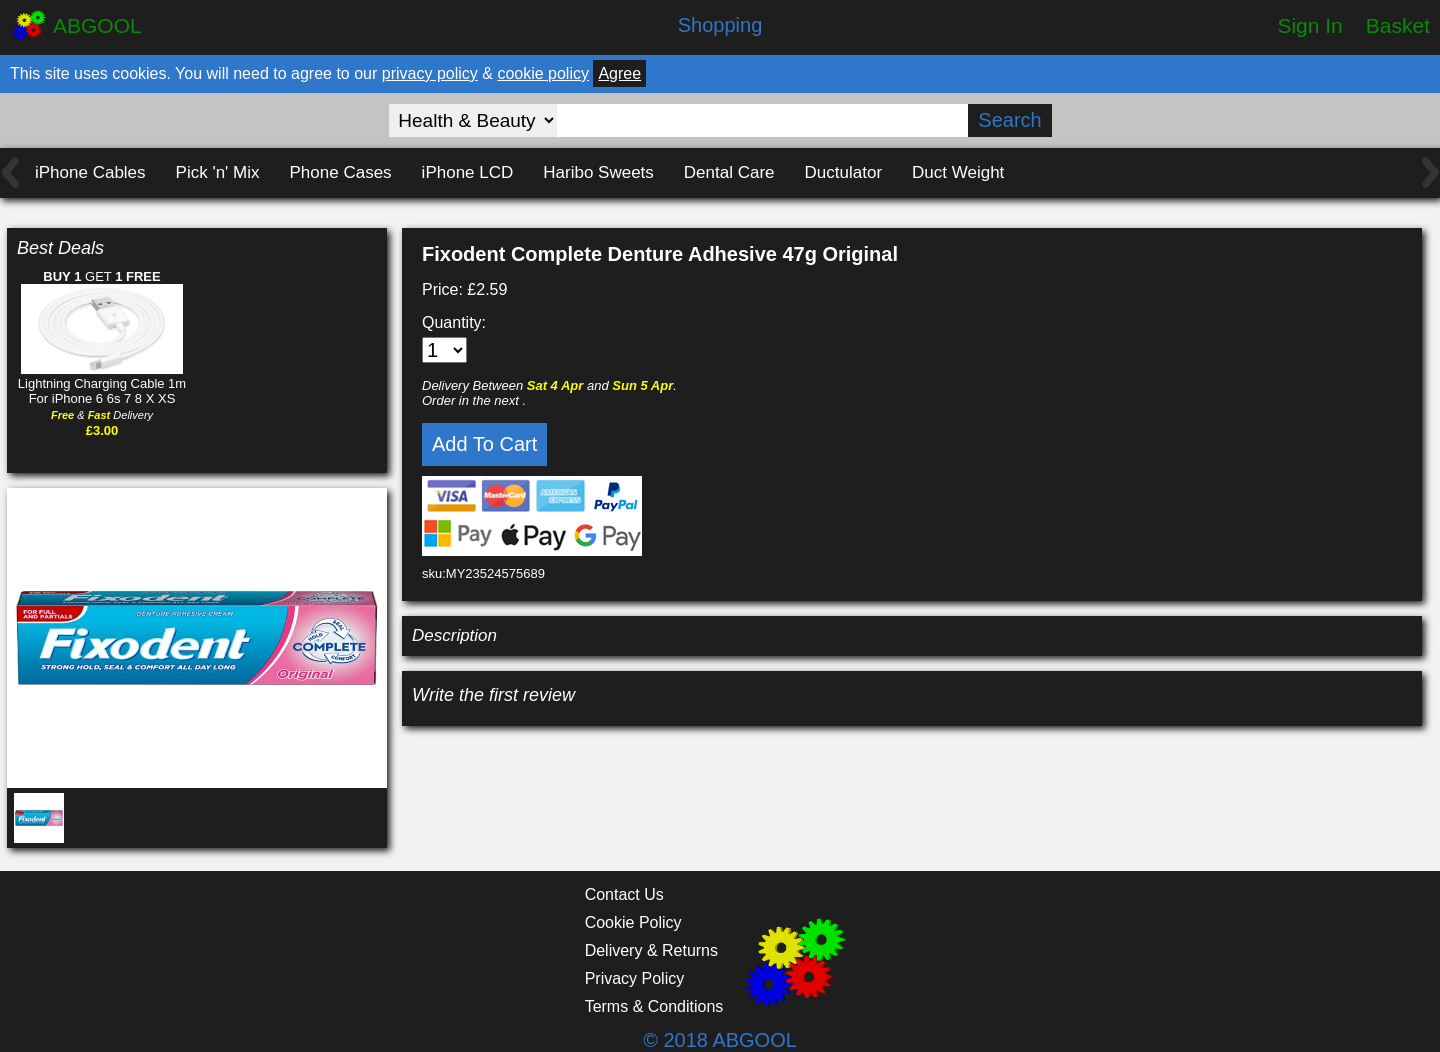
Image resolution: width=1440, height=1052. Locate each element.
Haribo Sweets (598, 172)
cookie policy (543, 73)
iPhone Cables (90, 172)
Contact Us (624, 894)
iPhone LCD (468, 172)
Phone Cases (341, 172)
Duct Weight (958, 172)
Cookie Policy (633, 922)
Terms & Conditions (654, 1006)
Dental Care (729, 172)
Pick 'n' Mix (218, 172)
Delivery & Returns (651, 950)
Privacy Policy (635, 978)
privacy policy (430, 73)
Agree (619, 73)
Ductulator (843, 172)
